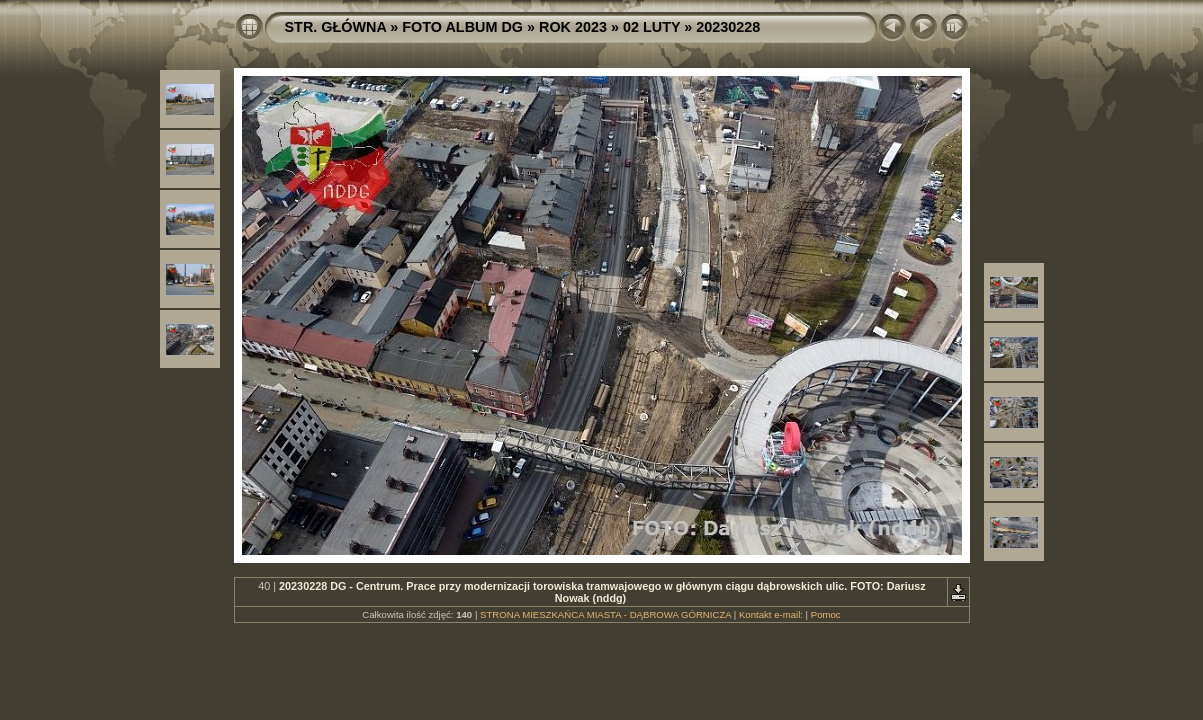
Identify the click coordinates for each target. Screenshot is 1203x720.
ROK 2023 (573, 27)
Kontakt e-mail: (771, 614)
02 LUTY (651, 27)
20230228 (728, 27)
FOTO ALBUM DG (462, 27)
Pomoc (826, 614)
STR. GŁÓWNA (336, 27)
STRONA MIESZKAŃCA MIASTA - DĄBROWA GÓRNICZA (605, 614)
